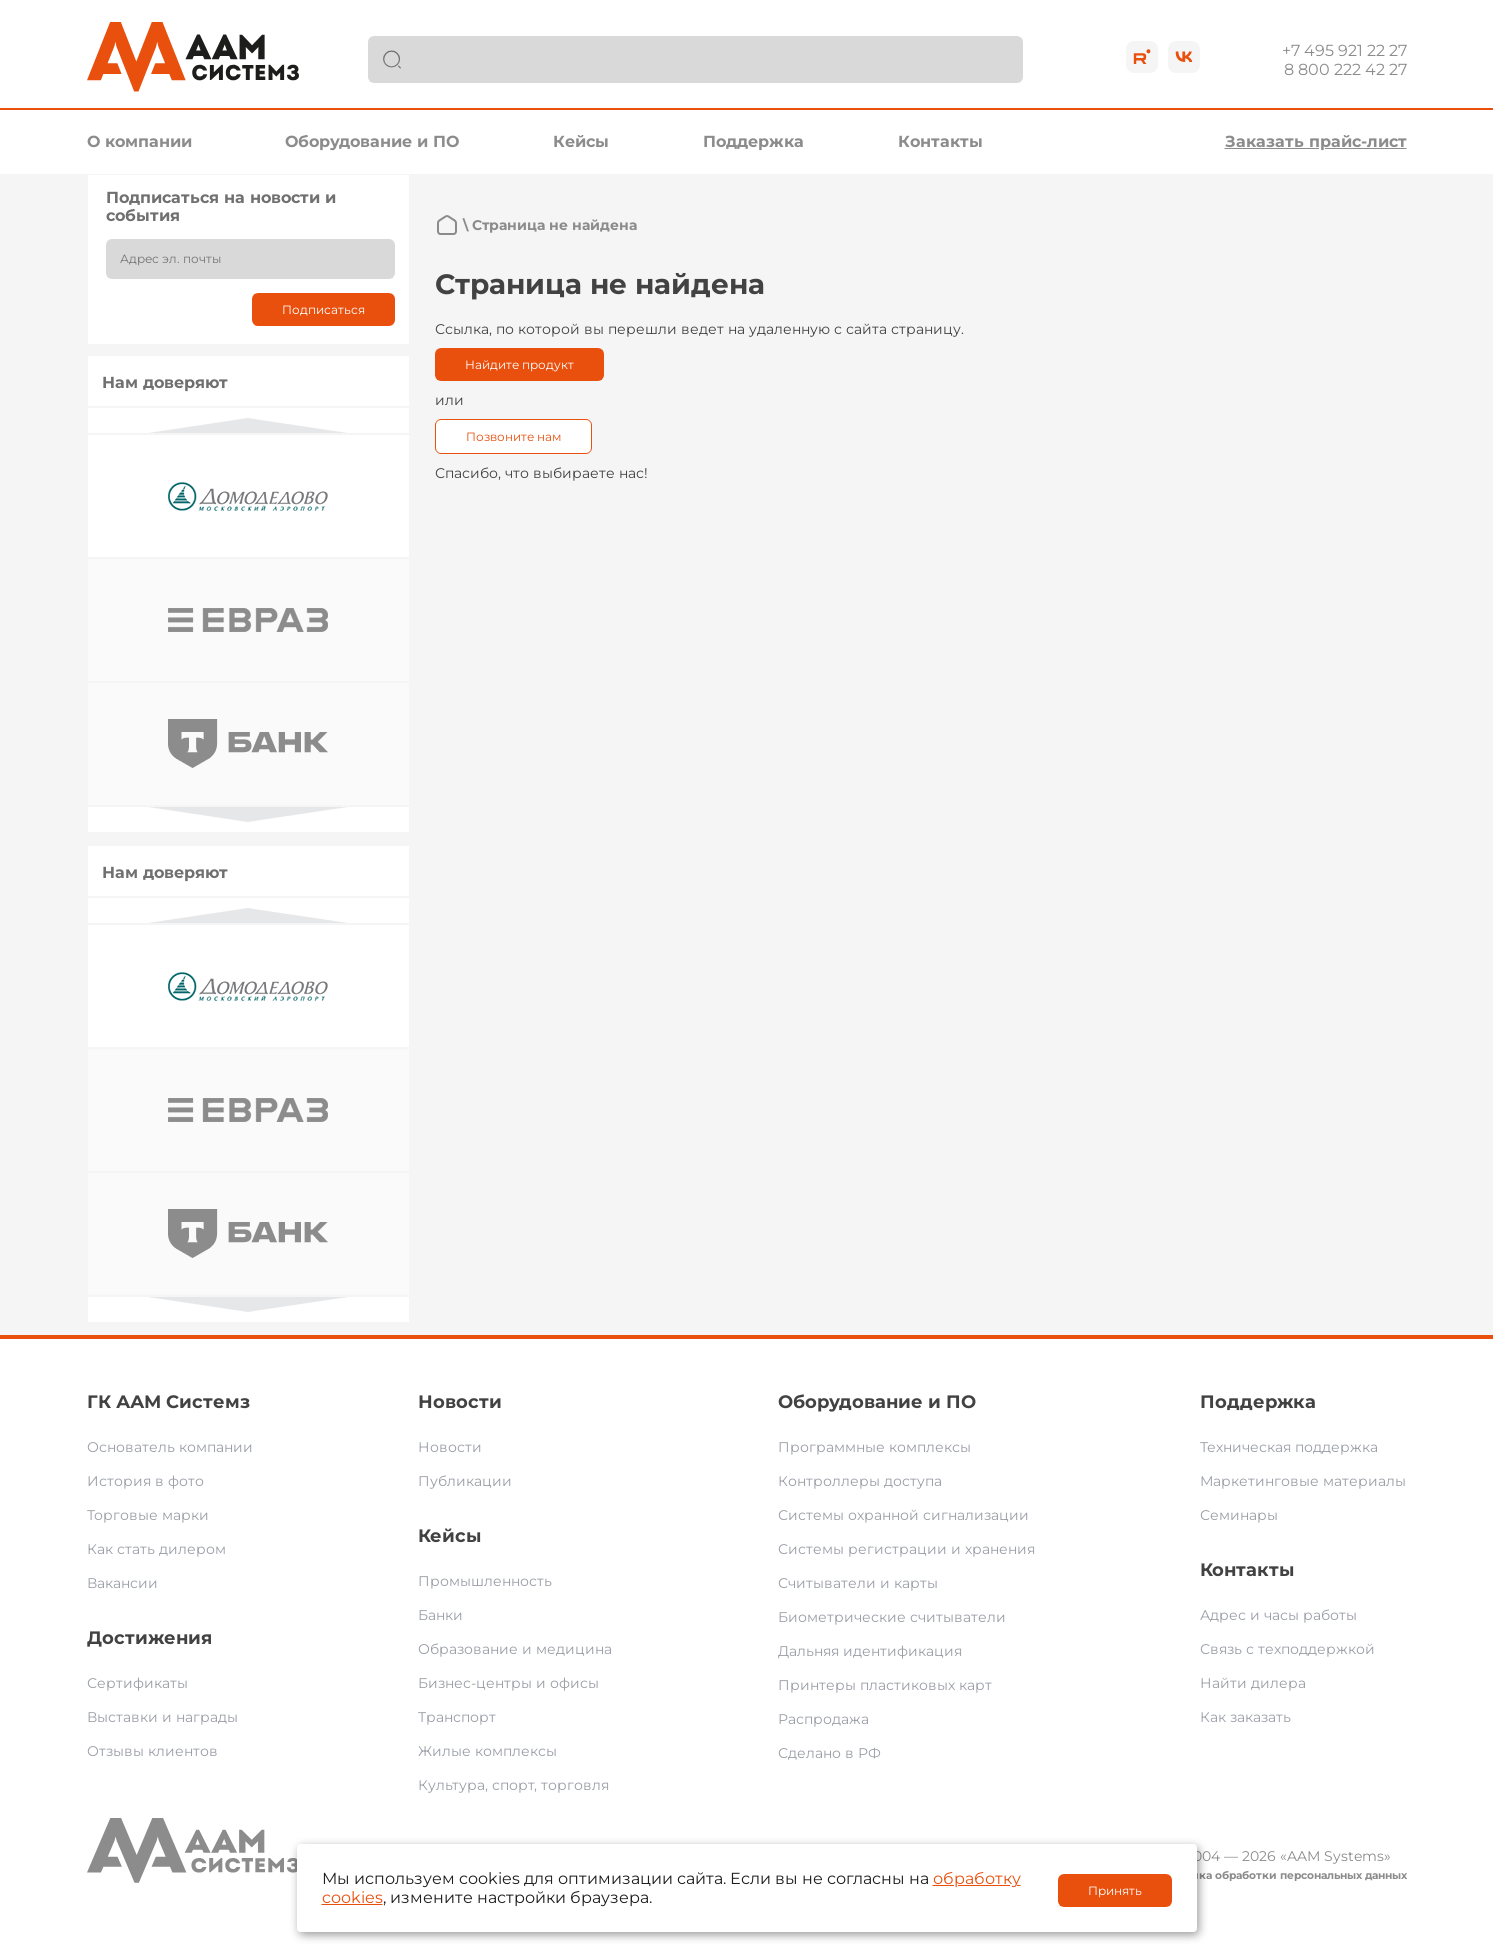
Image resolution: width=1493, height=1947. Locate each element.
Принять (1115, 1890)
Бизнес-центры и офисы (508, 1683)
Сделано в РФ (829, 1753)
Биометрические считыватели (892, 1617)
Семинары (1239, 1515)
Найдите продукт (519, 364)
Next (248, 814)
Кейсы (581, 141)
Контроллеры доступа (860, 1481)
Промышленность (485, 1581)
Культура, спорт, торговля (513, 1785)
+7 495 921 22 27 (1344, 50)
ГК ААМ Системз (168, 1402)
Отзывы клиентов (152, 1751)
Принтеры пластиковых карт (885, 1685)
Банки (440, 1615)
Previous (248, 425)
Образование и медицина (515, 1649)
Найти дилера (1253, 1683)
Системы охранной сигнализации (903, 1515)
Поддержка (753, 141)
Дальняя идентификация (870, 1651)
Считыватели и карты (858, 1583)
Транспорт (457, 1717)
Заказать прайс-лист (1316, 141)
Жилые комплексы (487, 1751)
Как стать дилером (156, 1549)
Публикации (465, 1481)
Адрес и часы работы (1278, 1615)
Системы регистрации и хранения (906, 1549)
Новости (460, 1402)
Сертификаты (137, 1683)
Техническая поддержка (1289, 1447)
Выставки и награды (162, 1717)
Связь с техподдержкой (1287, 1649)
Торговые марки (148, 1515)
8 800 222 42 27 (1345, 69)
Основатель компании (170, 1447)
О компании (139, 141)
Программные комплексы (874, 1447)
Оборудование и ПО (372, 141)
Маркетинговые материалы (1303, 1481)
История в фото (145, 1481)
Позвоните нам (513, 436)
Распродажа (823, 1719)
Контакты (940, 141)
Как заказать (1245, 1717)
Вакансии (122, 1583)
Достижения (149, 1638)
